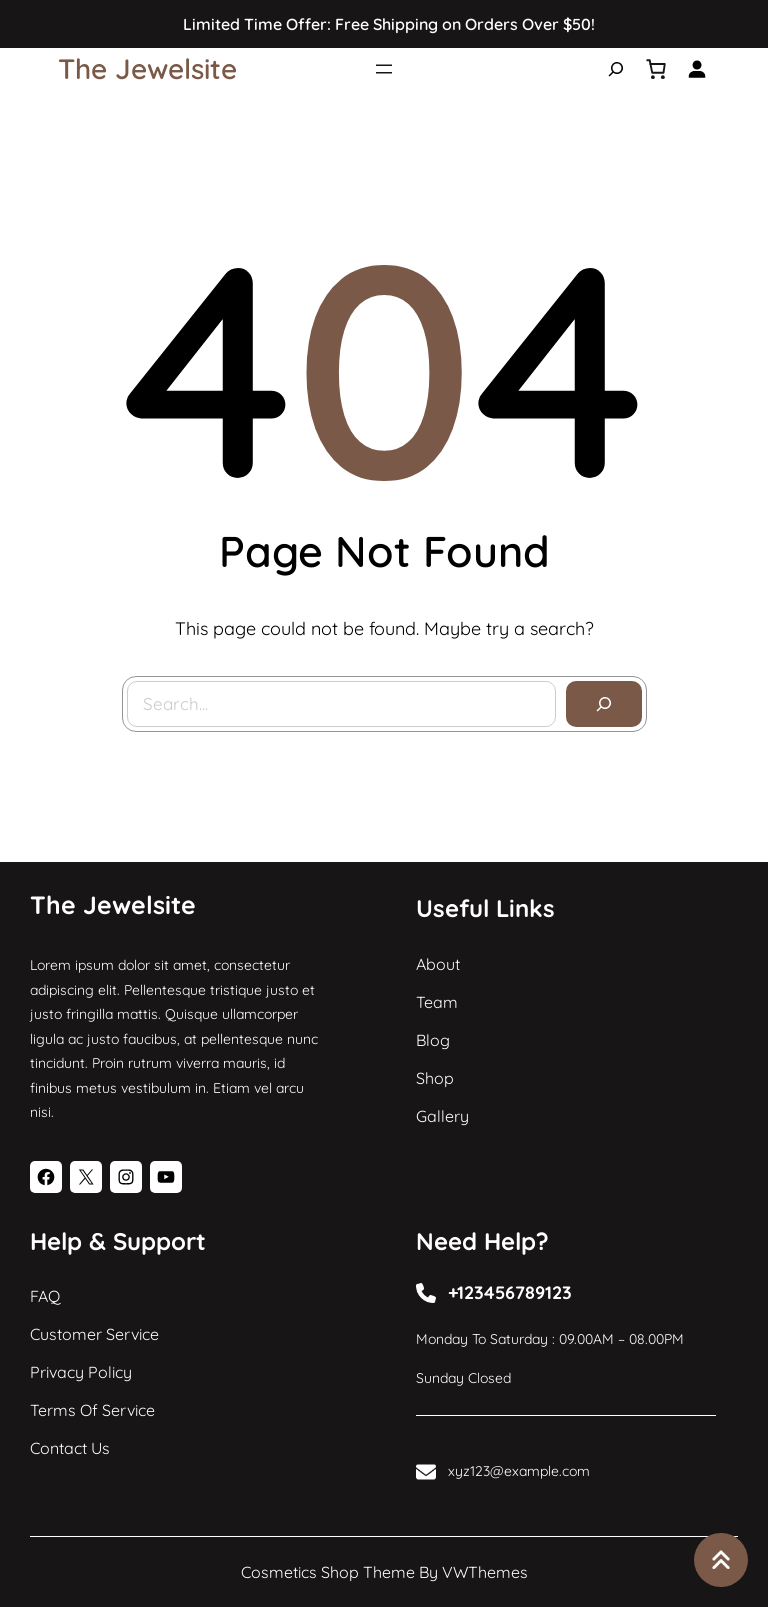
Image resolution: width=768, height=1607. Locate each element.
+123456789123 (510, 1292)
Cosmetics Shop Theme (328, 1572)
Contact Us (70, 1448)
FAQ (45, 1296)
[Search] (604, 704)
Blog (433, 1040)
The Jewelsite (147, 68)
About (438, 964)
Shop (435, 1078)
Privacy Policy (81, 1372)
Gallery (442, 1116)
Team (437, 1002)
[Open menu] (384, 69)
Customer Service (94, 1334)
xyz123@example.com (519, 1471)
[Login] (696, 68)
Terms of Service (92, 1410)
